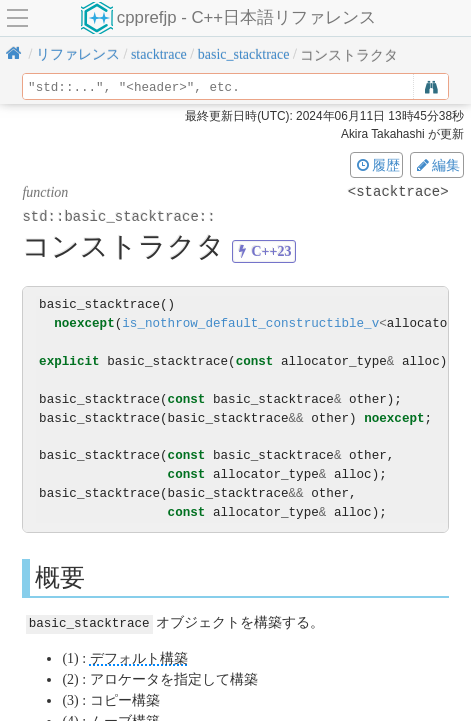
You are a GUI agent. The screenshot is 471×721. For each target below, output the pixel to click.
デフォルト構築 (139, 657)
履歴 (377, 165)
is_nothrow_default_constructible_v (250, 323)
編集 (437, 165)
